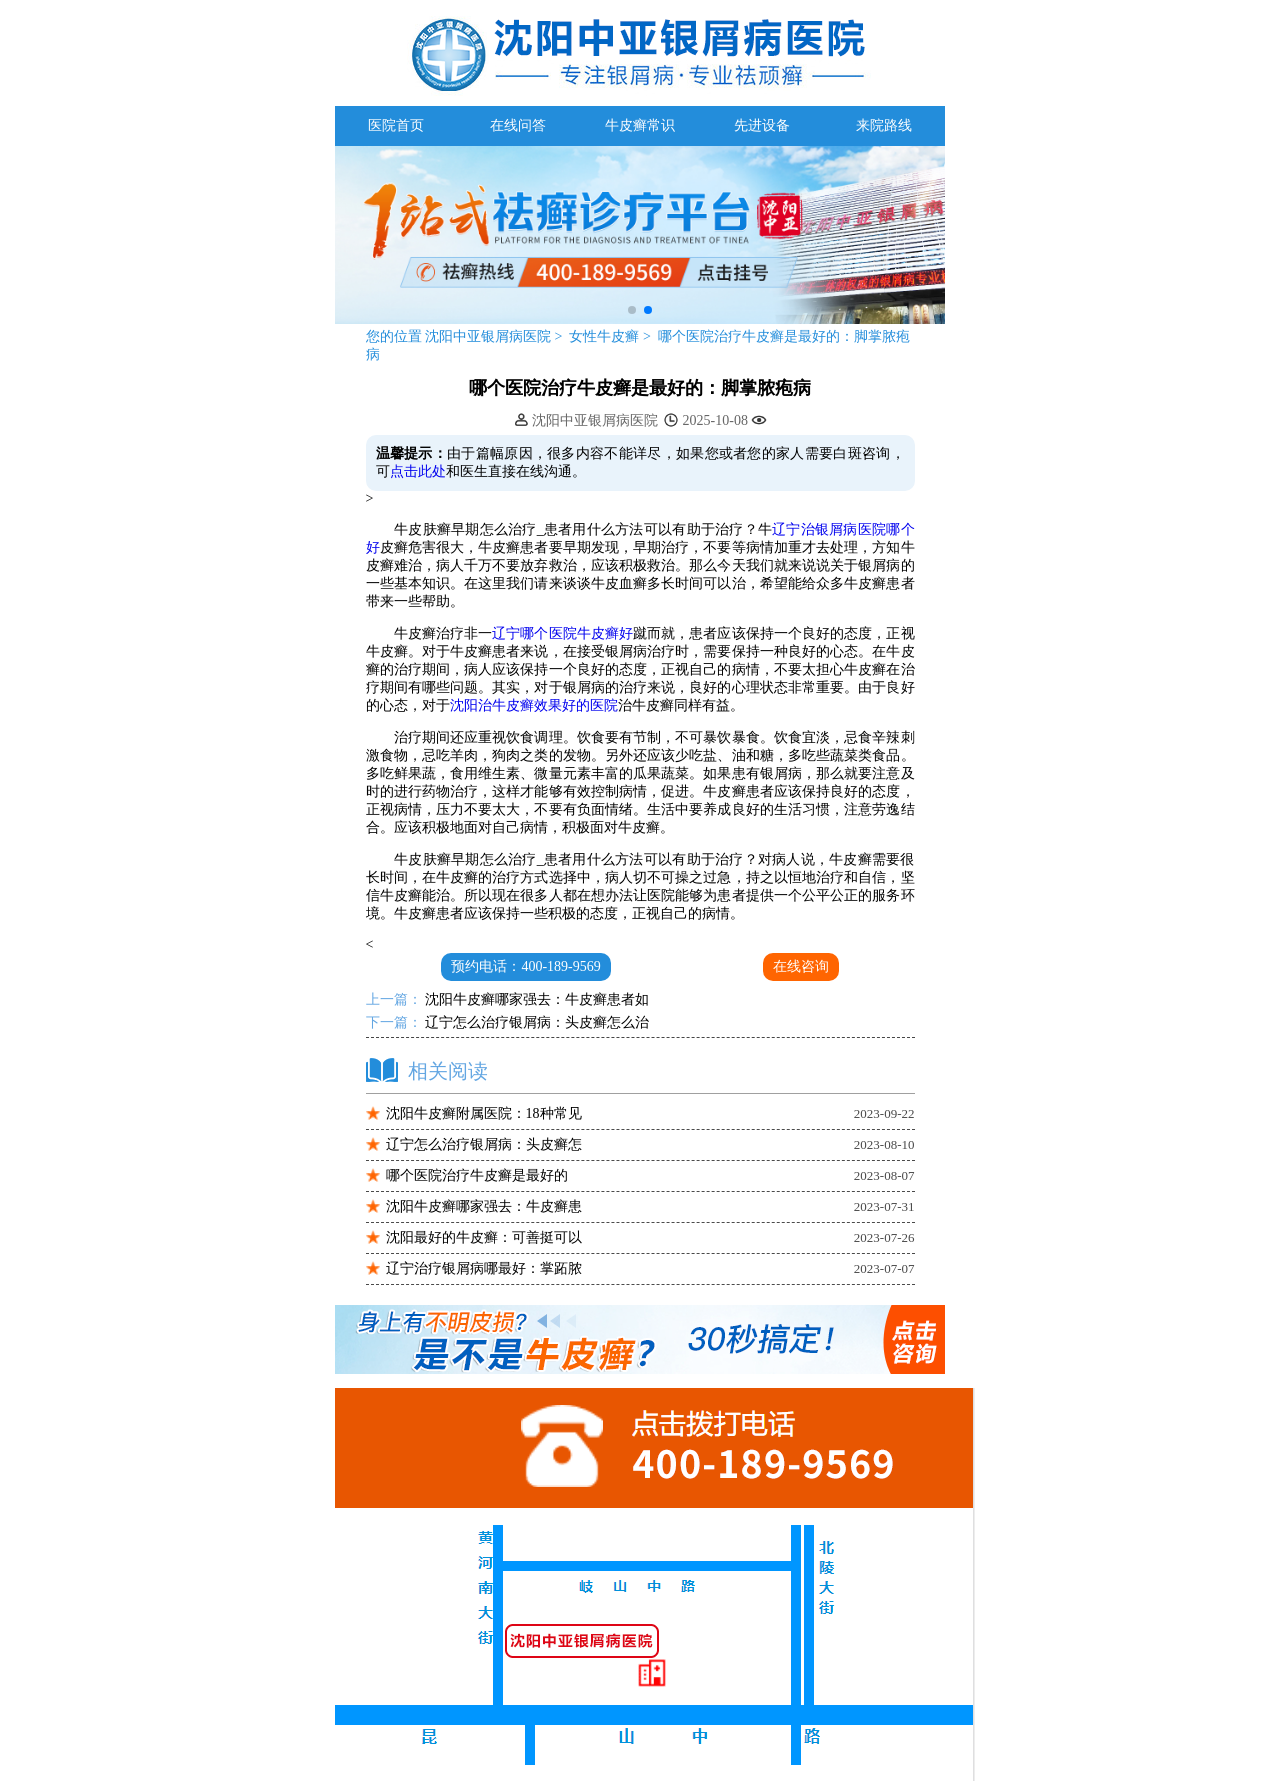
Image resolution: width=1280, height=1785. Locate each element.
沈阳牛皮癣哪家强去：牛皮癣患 (484, 1206)
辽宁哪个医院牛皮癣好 (562, 633)
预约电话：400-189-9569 (525, 966)
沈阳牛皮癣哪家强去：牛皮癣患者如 (536, 999)
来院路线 (884, 125)
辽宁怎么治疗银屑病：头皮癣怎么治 (536, 1022)
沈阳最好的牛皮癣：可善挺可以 (484, 1237)
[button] (632, 310)
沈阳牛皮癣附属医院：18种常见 (484, 1113)
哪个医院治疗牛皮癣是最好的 (477, 1175)
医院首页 (396, 125)
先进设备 (762, 125)
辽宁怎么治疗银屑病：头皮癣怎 (484, 1144)
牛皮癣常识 (640, 125)
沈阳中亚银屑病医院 (488, 336)
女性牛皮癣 (606, 336)
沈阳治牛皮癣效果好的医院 (534, 705)
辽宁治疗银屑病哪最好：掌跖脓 (484, 1268)
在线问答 (518, 125)
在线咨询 (801, 966)
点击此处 (418, 471)
